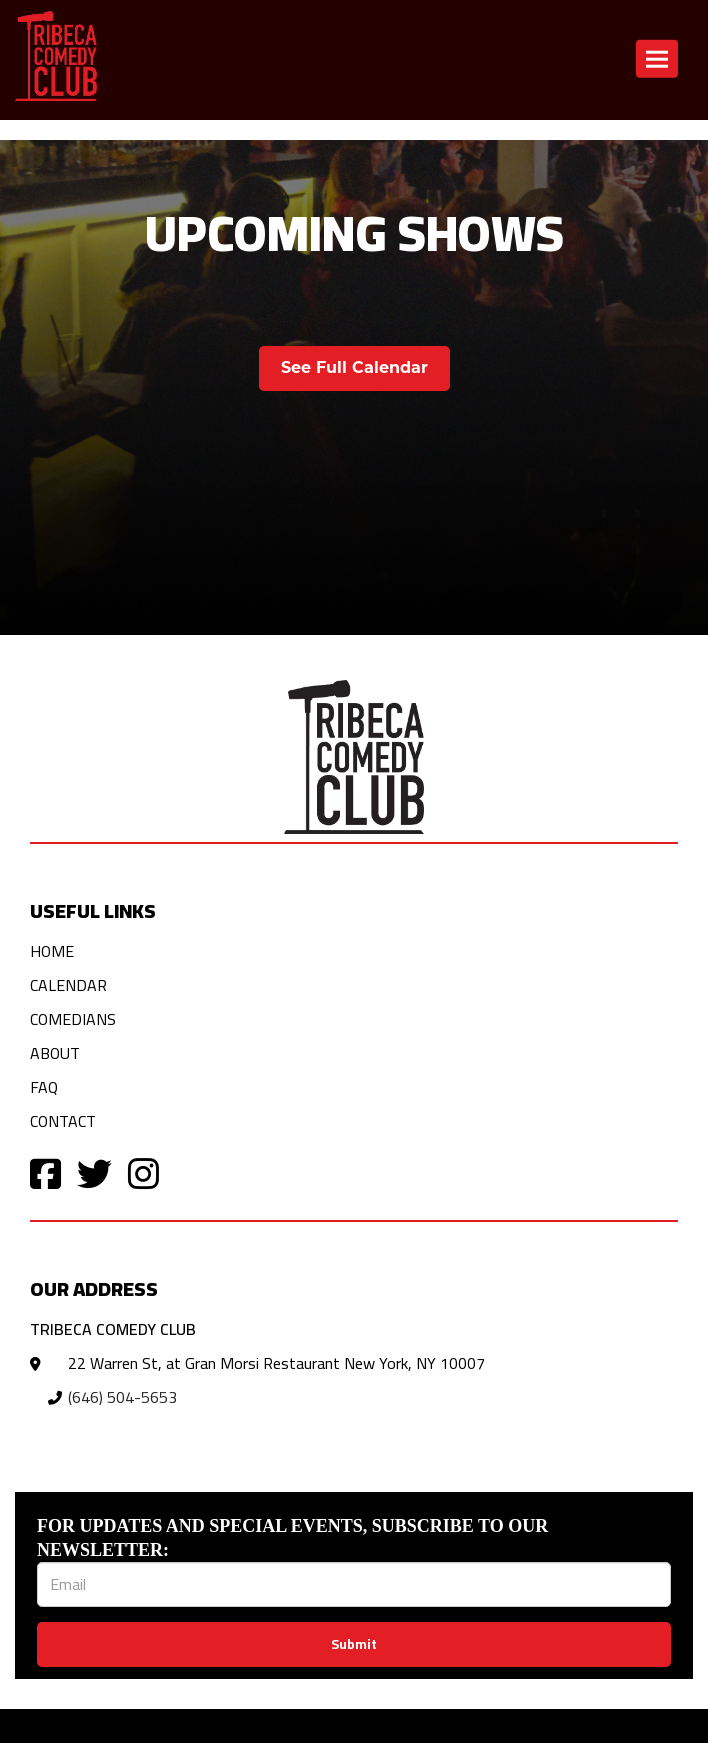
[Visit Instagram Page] (143, 1172)
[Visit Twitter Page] (94, 1172)
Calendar (68, 985)
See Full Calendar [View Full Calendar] (354, 367)
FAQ (44, 1087)
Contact (63, 1121)
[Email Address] (354, 1584)
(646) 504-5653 (122, 1397)
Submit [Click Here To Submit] (354, 1644)
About (55, 1053)
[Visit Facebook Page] (45, 1172)
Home (52, 951)
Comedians (73, 1019)
